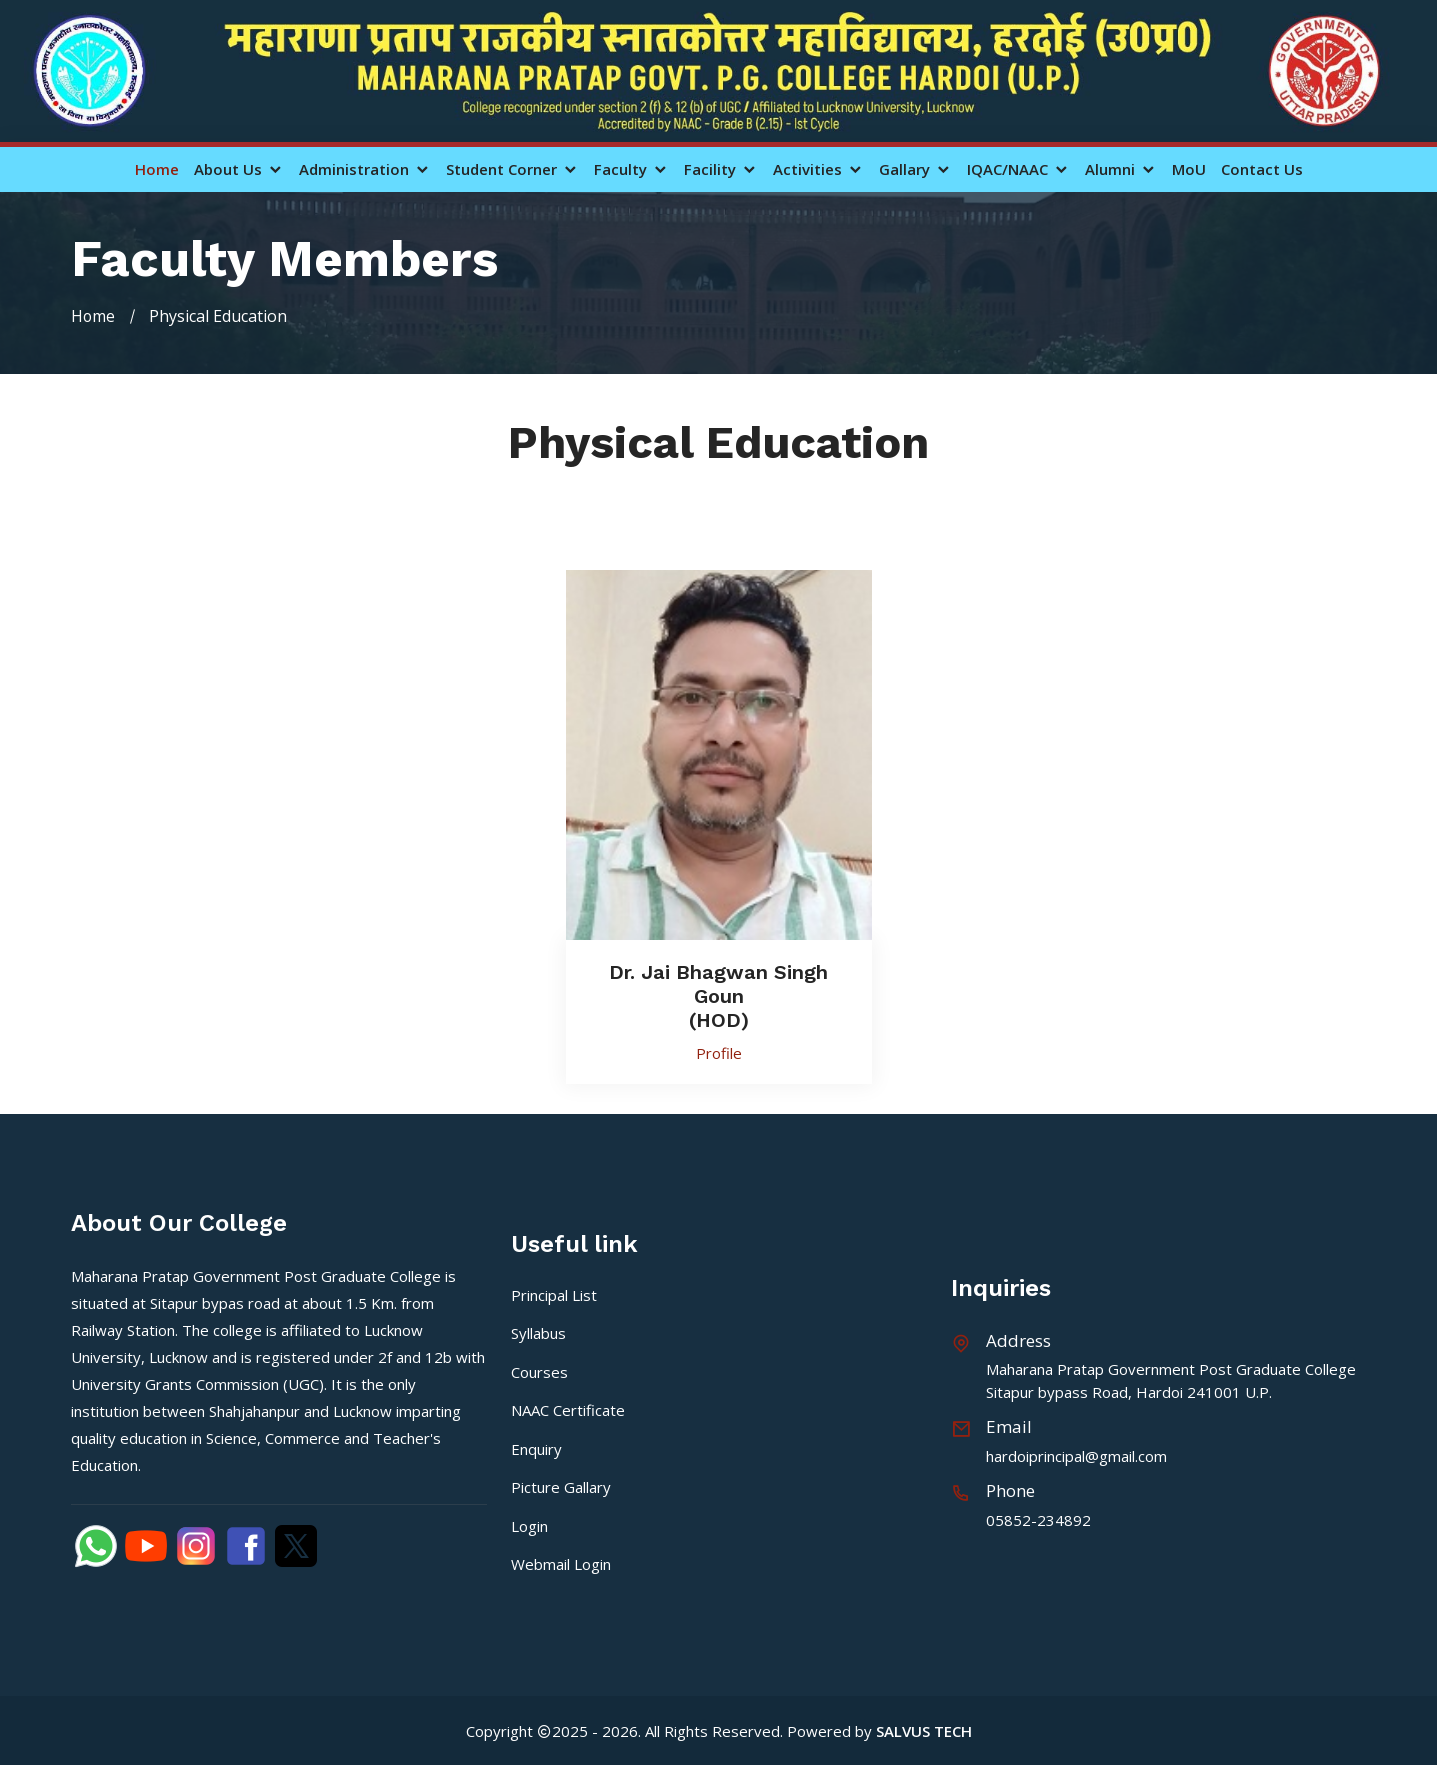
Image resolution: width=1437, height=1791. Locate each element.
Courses (539, 1371)
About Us (239, 169)
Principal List (554, 1294)
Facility (721, 169)
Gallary (915, 169)
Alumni (1121, 169)
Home (157, 169)
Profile (719, 1052)
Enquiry (536, 1448)
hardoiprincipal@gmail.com (1076, 1455)
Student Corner (512, 169)
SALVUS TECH (924, 1731)
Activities (818, 169)
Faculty (631, 169)
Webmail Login (561, 1564)
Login (529, 1525)
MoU (1189, 169)
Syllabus (538, 1333)
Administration (365, 169)
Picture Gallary (561, 1487)
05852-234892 (1038, 1519)
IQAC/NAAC (1018, 169)
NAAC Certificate (568, 1410)
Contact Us (1262, 169)
